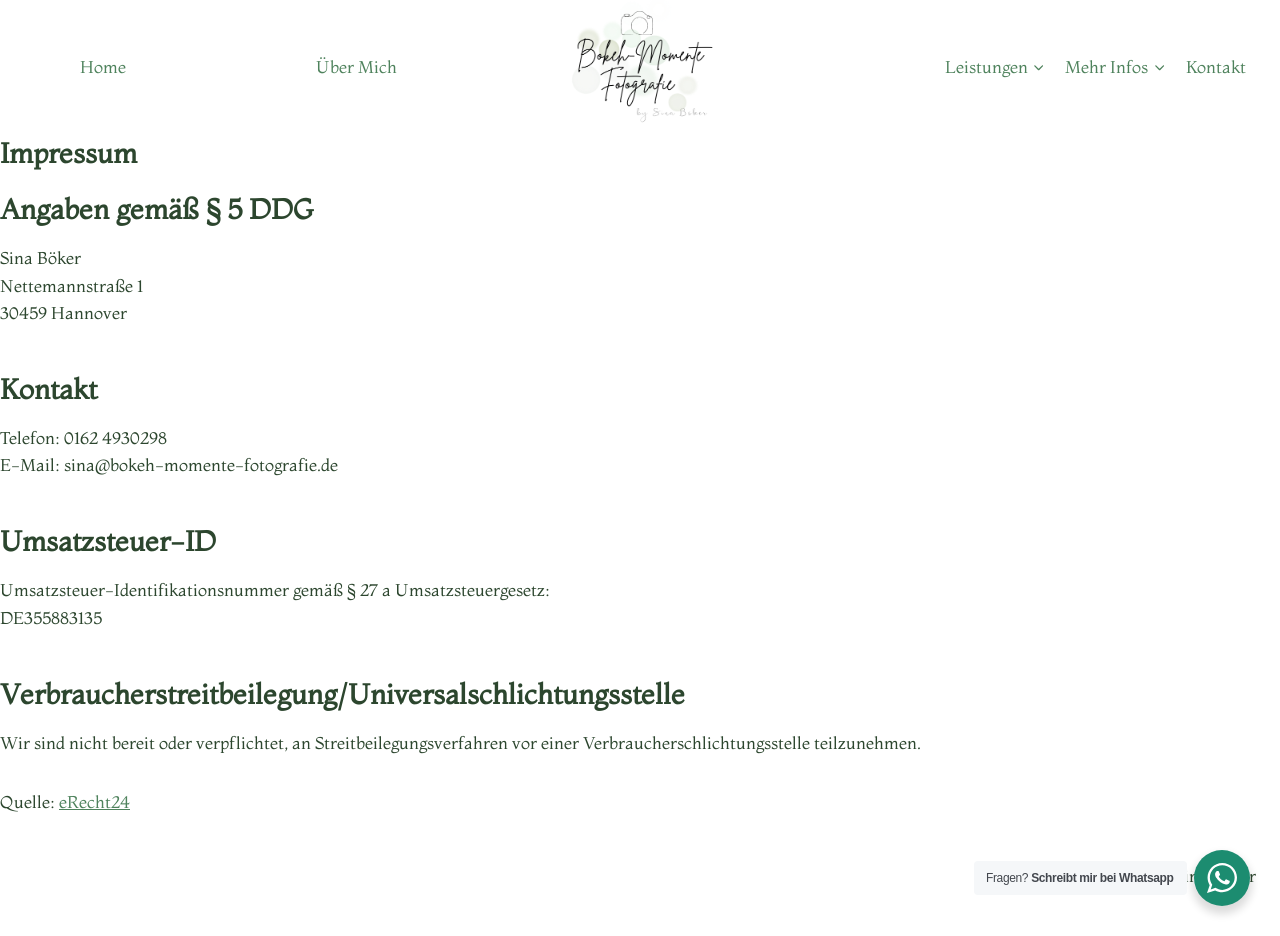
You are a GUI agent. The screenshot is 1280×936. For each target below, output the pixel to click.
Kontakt (1216, 66)
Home (103, 66)
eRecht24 (94, 801)
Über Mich (356, 66)
